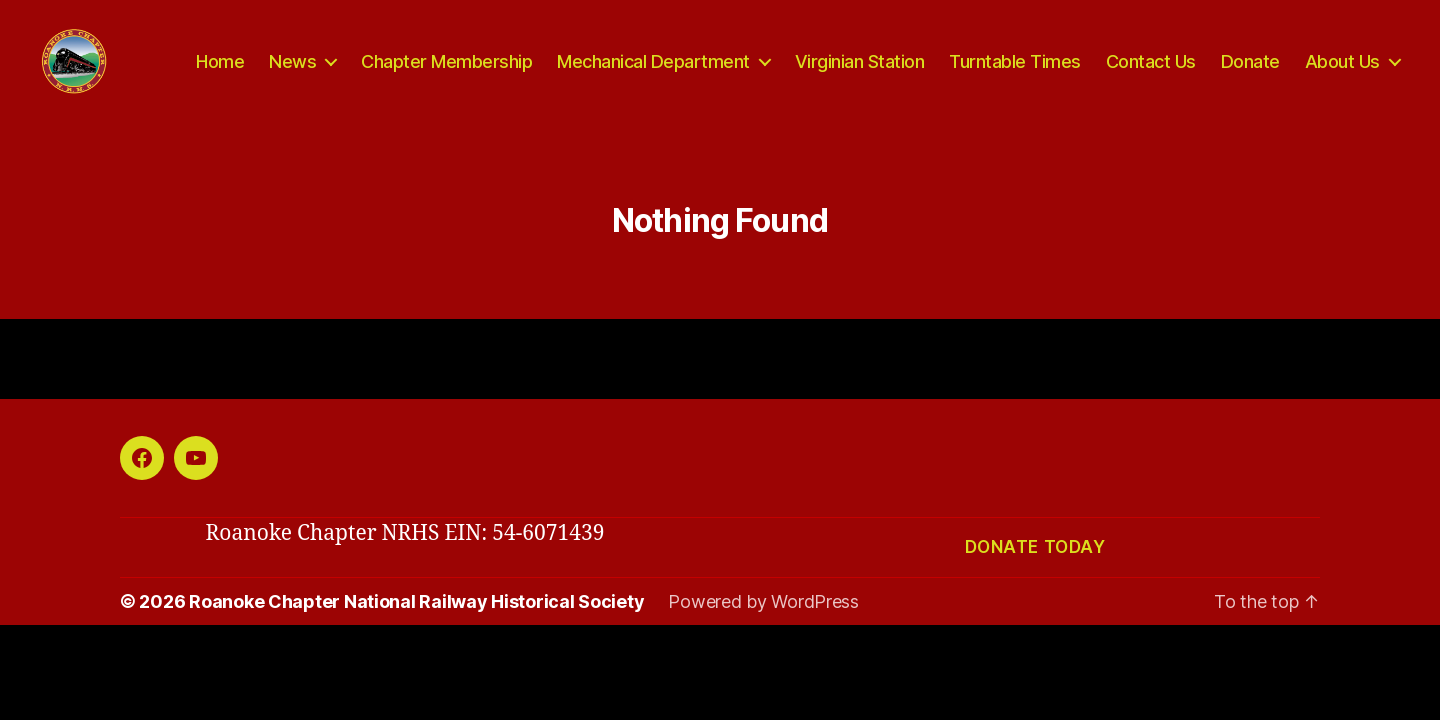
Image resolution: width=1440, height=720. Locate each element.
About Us (1342, 72)
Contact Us (1151, 72)
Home (220, 72)
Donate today (1035, 570)
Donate (1250, 72)
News (292, 72)
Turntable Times (1015, 72)
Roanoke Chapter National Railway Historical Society (416, 624)
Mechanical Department (653, 72)
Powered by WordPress (763, 624)
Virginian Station (860, 72)
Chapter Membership (446, 72)
